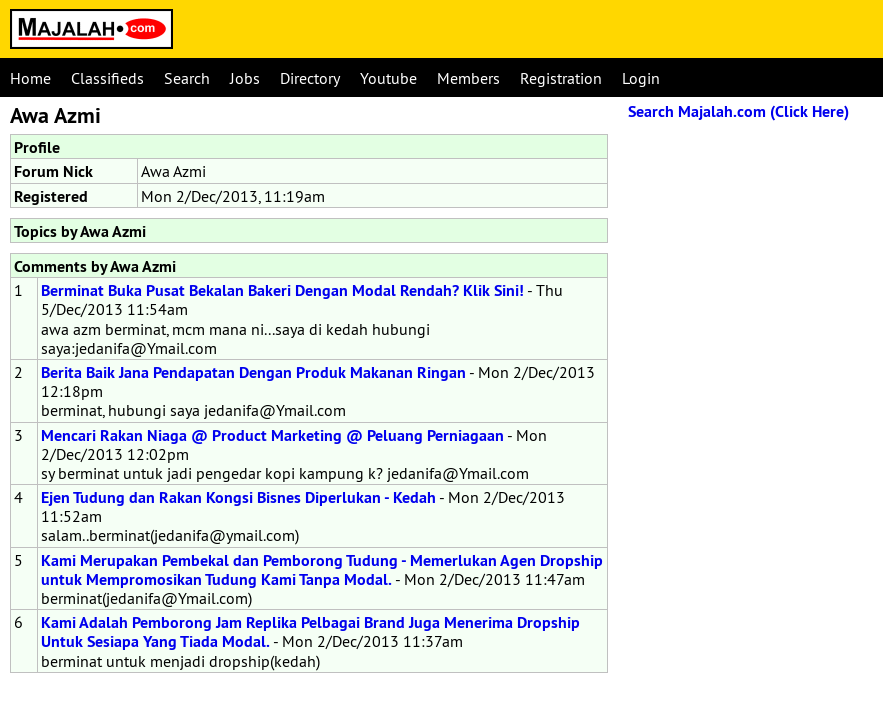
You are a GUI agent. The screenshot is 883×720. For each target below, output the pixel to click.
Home (30, 78)
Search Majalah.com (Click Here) (738, 111)
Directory (310, 78)
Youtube (388, 78)
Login (641, 78)
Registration (561, 78)
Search (187, 78)
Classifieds (107, 78)
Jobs (245, 78)
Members (468, 78)
